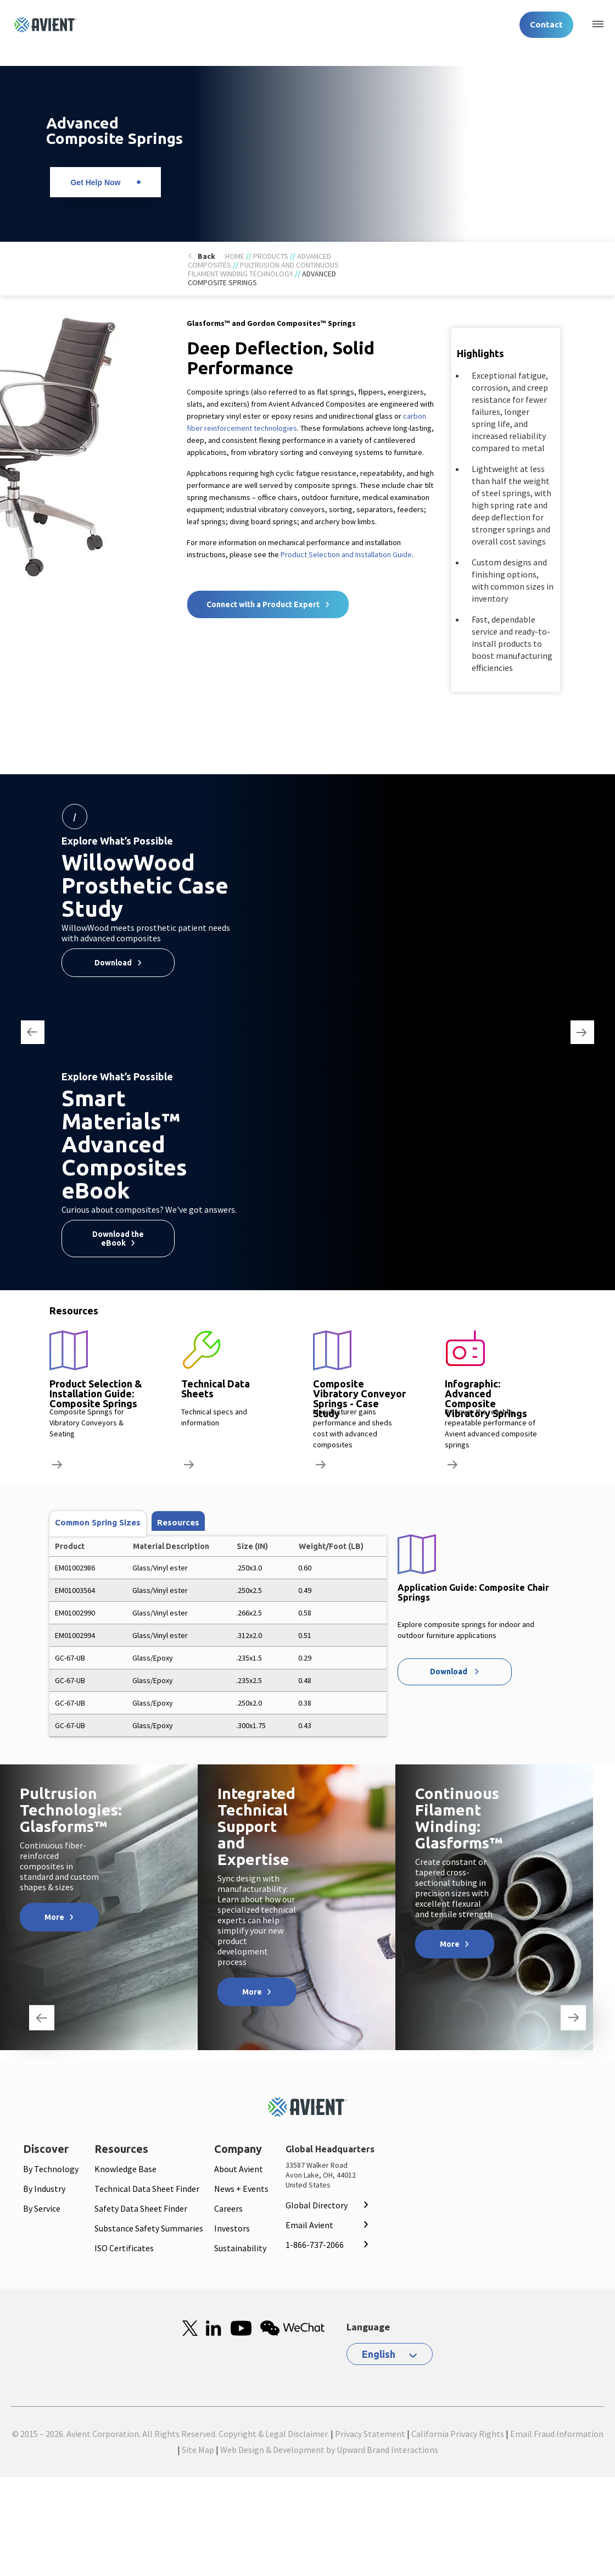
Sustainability (240, 2247)
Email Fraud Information (556, 2433)
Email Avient (309, 2224)
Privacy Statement (370, 2433)
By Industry (44, 2188)
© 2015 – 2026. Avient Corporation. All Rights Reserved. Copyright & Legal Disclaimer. (170, 2433)
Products (270, 256)
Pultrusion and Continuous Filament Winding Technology (263, 269)
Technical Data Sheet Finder (146, 2188)
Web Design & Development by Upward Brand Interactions (329, 2449)
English (378, 2354)
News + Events (241, 2188)
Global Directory (317, 2205)
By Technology (51, 2168)
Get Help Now (95, 182)
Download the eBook (118, 1238)
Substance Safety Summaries (148, 2228)
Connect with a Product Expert (263, 604)
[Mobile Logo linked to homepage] (307, 2107)
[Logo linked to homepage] (45, 24)
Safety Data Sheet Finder (140, 2208)
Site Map (198, 2449)
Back (206, 256)
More (54, 1917)
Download (113, 962)
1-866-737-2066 (315, 2244)
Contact (546, 24)
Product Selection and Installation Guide (346, 554)
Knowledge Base (125, 2168)
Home (234, 256)
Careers (228, 2208)
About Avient (238, 2168)
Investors (232, 2228)
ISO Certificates (124, 2247)
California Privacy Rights (457, 2433)
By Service (41, 2208)
